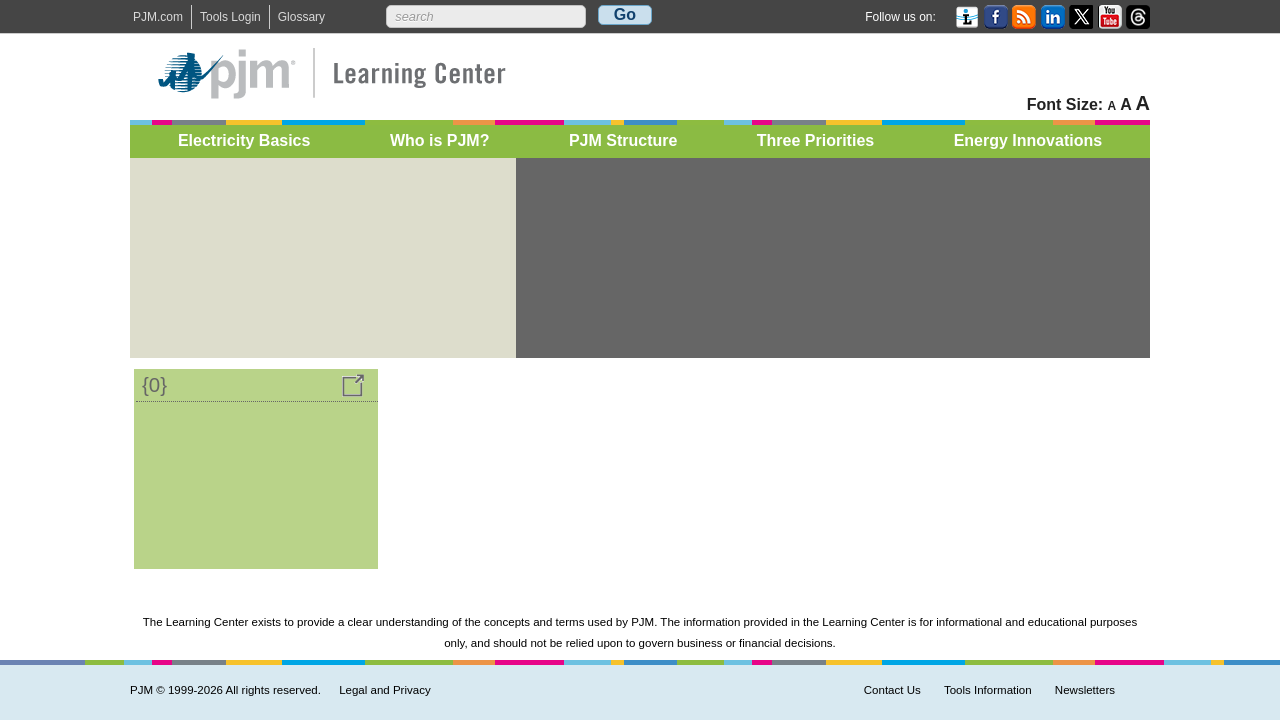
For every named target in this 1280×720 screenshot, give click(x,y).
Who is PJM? (440, 144)
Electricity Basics (244, 144)
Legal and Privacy (385, 690)
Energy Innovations (1028, 144)
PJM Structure (623, 144)
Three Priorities (815, 144)
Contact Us (892, 690)
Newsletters (1085, 690)
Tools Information (988, 690)
